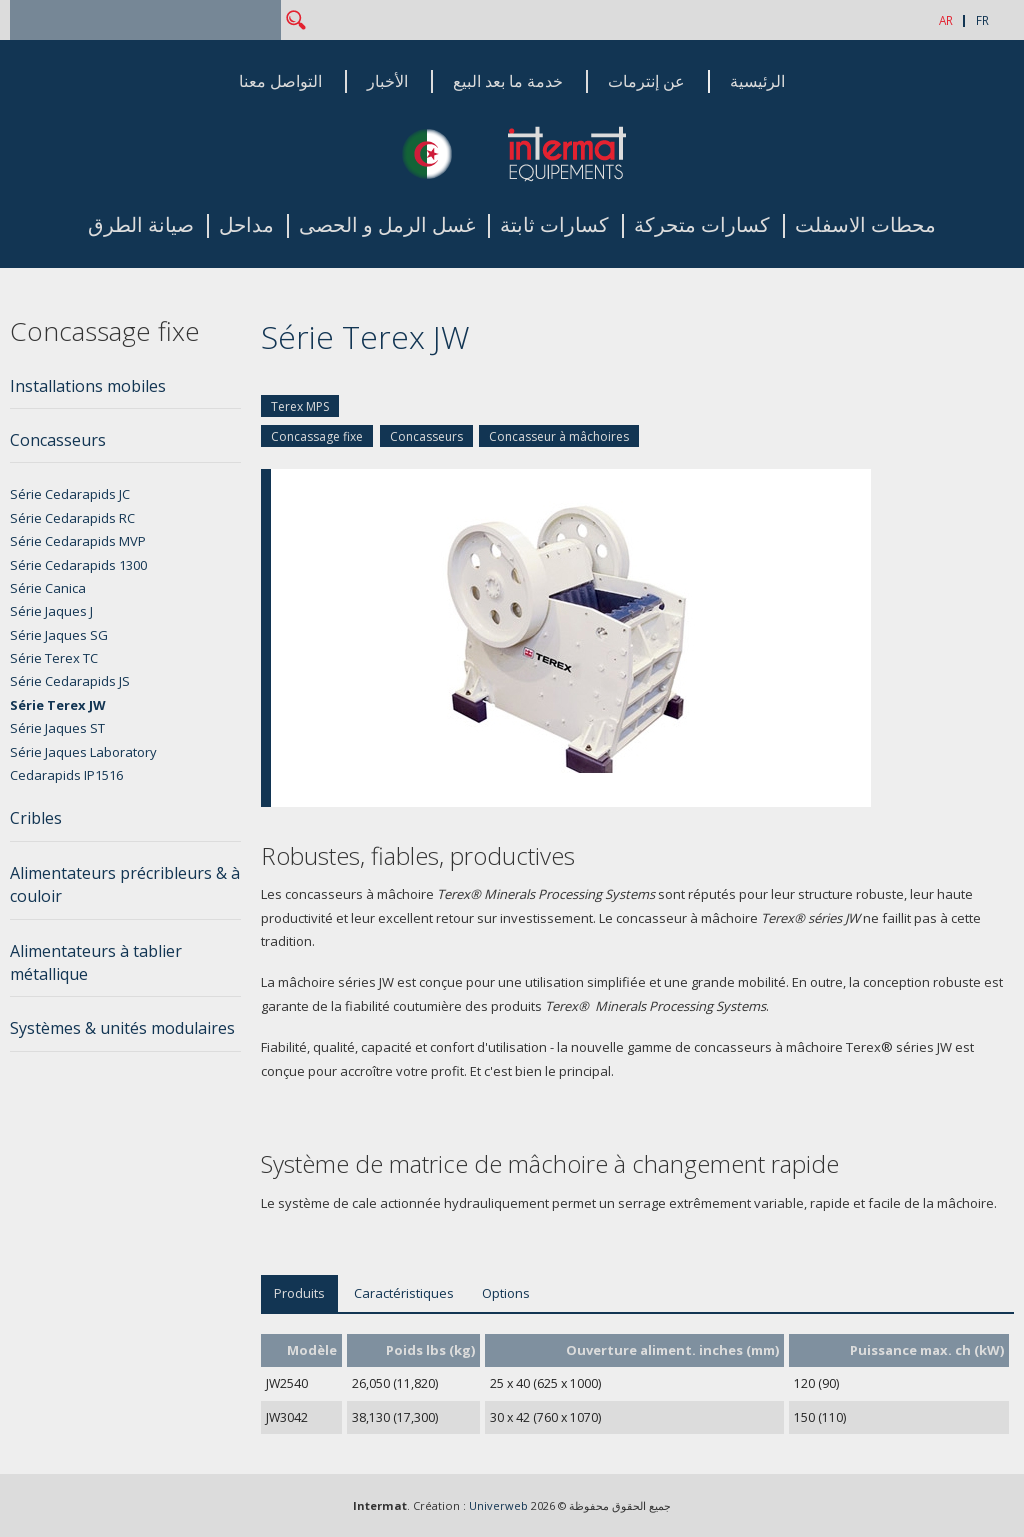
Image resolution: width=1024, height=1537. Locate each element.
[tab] (125, 392)
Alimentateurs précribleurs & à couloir (125, 884)
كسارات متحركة (702, 225)
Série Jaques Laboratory (83, 752)
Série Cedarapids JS (70, 681)
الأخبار (387, 81)
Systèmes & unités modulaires (122, 1028)
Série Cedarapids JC (70, 494)
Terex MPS (300, 406)
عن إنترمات (646, 81)
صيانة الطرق (141, 225)
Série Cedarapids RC (72, 518)
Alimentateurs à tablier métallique (96, 962)
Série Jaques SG (59, 635)
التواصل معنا (280, 81)
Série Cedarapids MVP (78, 541)
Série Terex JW (58, 705)
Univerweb (498, 1505)
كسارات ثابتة (554, 225)
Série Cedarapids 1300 (78, 565)
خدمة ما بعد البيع (508, 81)
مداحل (246, 225)
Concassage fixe (317, 436)
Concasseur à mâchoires (559, 436)
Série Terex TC (54, 658)
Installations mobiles (88, 386)
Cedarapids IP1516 (66, 775)
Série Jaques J (51, 611)
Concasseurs (426, 436)
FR (982, 20)
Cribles (36, 818)
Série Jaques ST (57, 728)
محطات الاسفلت (865, 225)
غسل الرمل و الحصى (387, 225)
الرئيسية (757, 81)
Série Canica (48, 588)
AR (946, 20)
